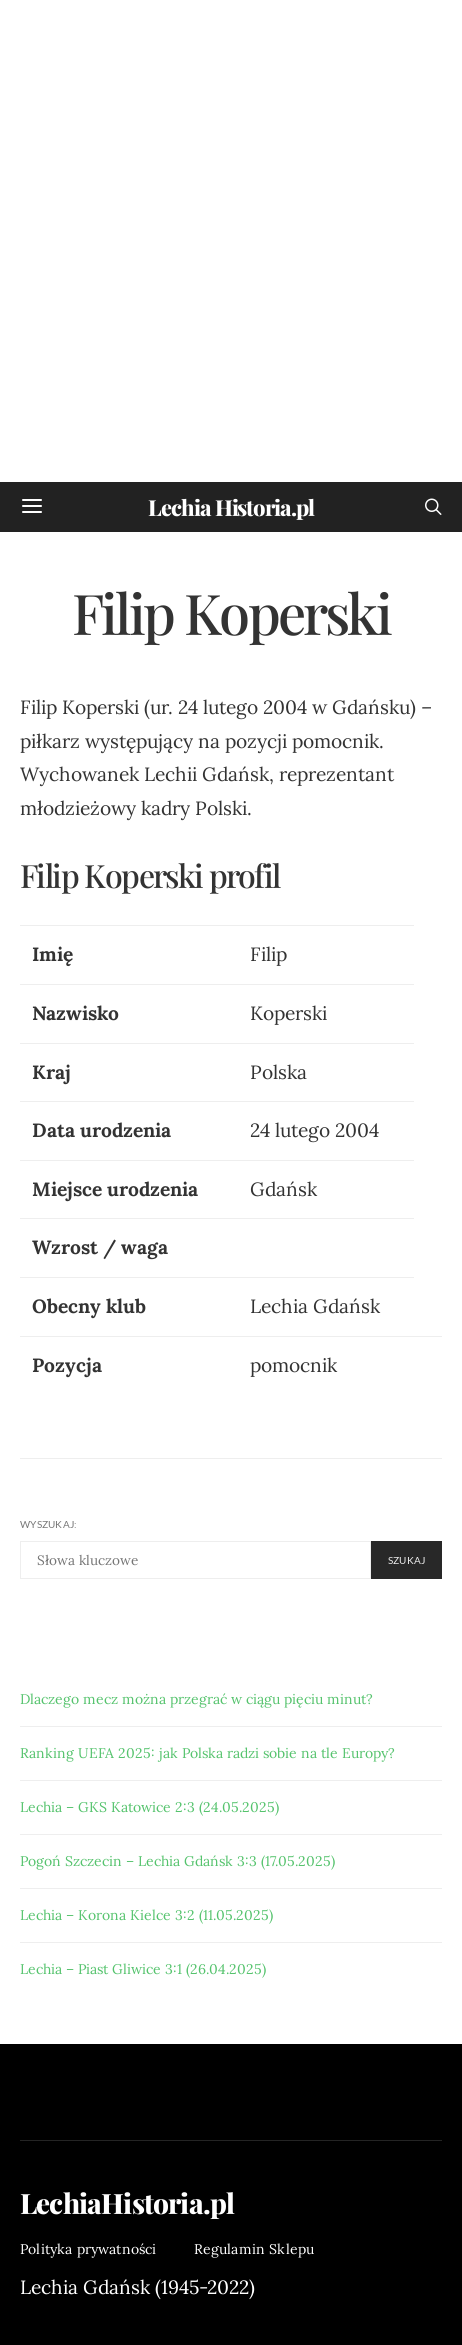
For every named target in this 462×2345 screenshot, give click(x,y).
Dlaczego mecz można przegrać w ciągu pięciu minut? (196, 1699)
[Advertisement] (231, 241)
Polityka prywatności (88, 2249)
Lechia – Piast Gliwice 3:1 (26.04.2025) (143, 1969)
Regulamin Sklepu (254, 2249)
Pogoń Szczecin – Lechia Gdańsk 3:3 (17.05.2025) (177, 1861)
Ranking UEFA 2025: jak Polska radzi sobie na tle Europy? (207, 1753)
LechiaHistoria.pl (127, 2203)
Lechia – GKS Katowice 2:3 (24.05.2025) (149, 1807)
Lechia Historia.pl (230, 507)
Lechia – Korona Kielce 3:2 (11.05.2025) (146, 1915)
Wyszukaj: (48, 1524)
